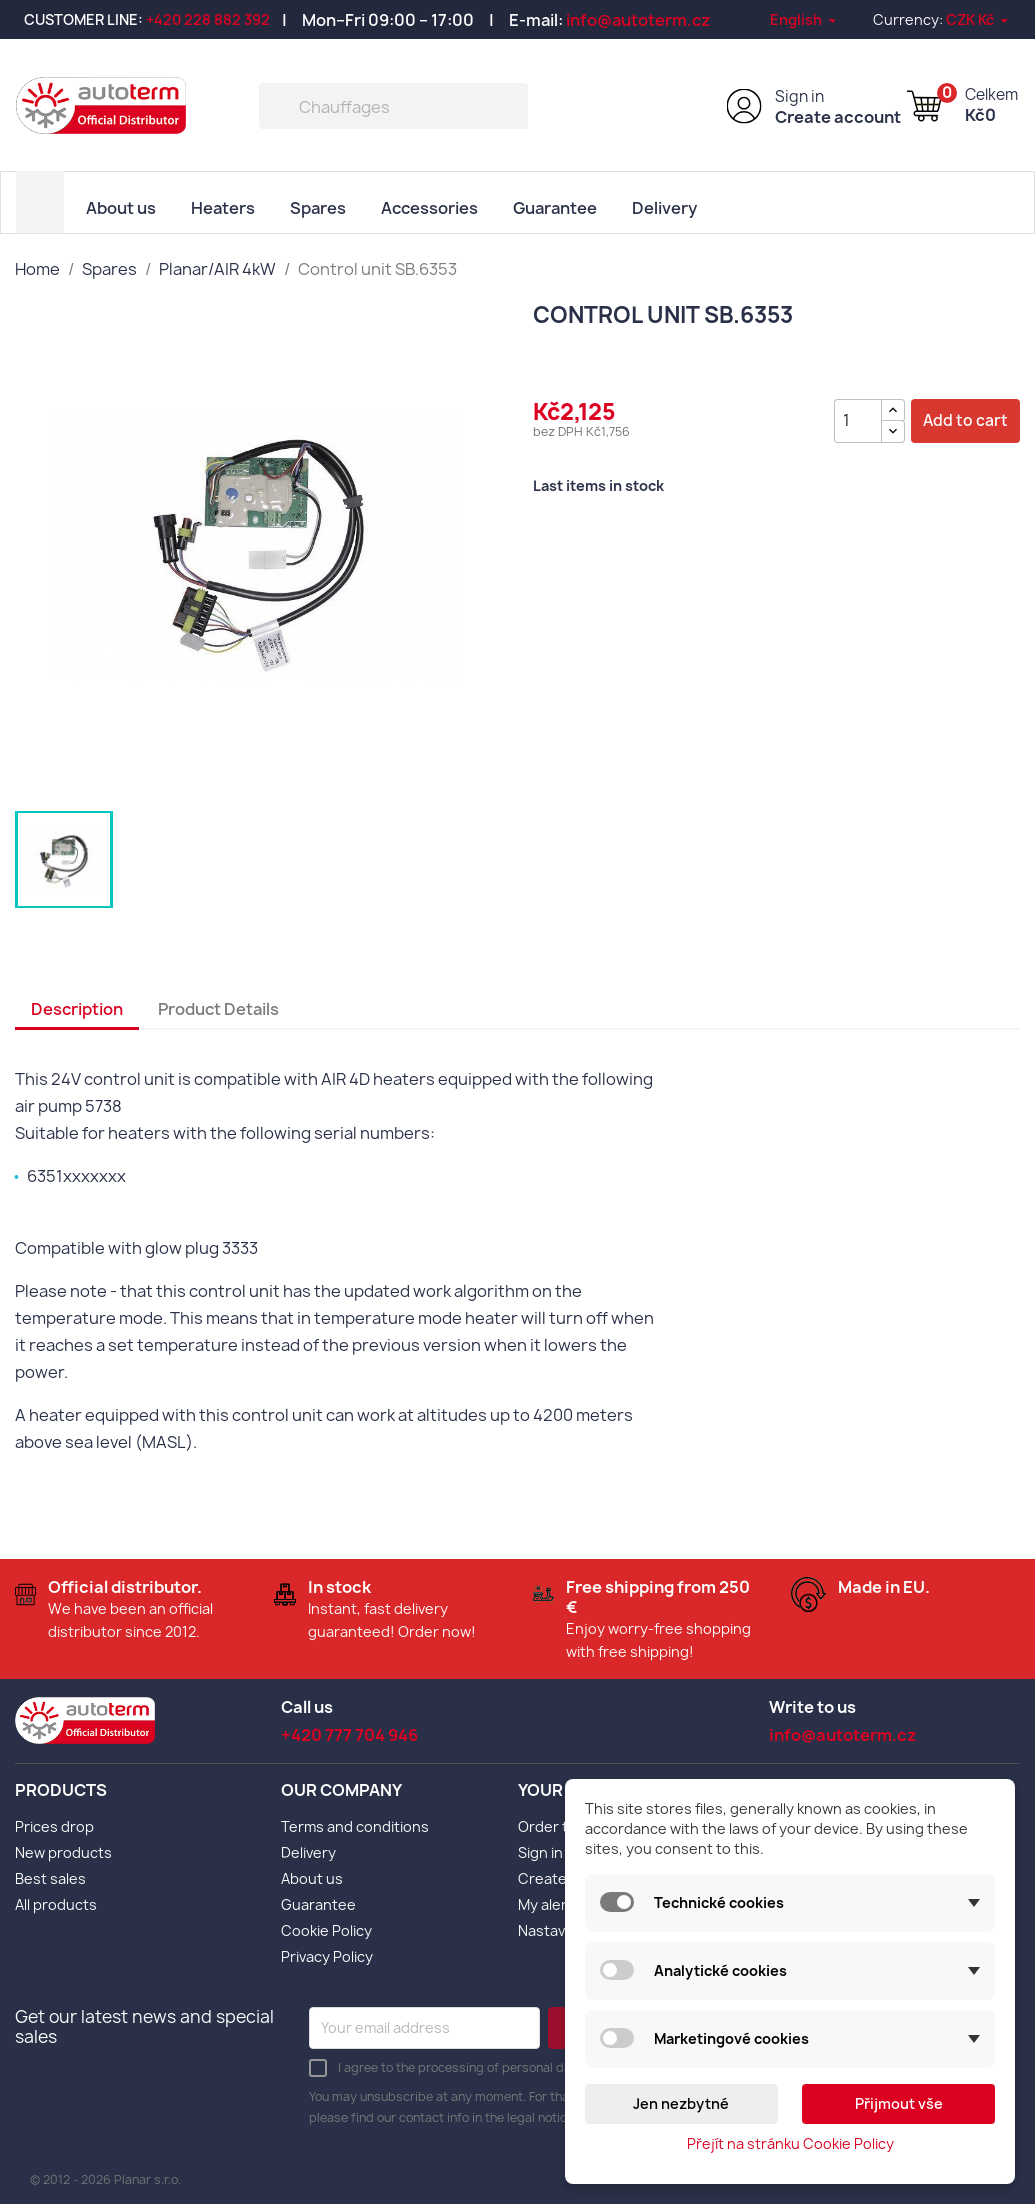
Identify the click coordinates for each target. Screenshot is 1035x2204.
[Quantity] (858, 419)
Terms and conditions (355, 1824)
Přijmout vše (899, 2103)
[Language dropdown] (804, 19)
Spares (318, 207)
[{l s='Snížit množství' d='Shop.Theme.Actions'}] (893, 429)
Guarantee (555, 207)
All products (56, 1902)
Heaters (223, 207)
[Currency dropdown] (978, 19)
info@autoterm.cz (638, 20)
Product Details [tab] (218, 1008)
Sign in (799, 96)
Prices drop (54, 1824)
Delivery (664, 207)
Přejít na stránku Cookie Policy (790, 2143)
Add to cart (965, 419)
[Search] (393, 106)
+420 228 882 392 (208, 19)
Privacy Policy (327, 1954)
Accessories (429, 207)
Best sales (50, 1876)
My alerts (549, 1902)
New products (63, 1850)
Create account (838, 117)
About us (121, 207)
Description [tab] (77, 1008)
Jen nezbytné (681, 2103)
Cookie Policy (326, 1928)
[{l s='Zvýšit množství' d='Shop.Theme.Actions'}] (893, 408)
